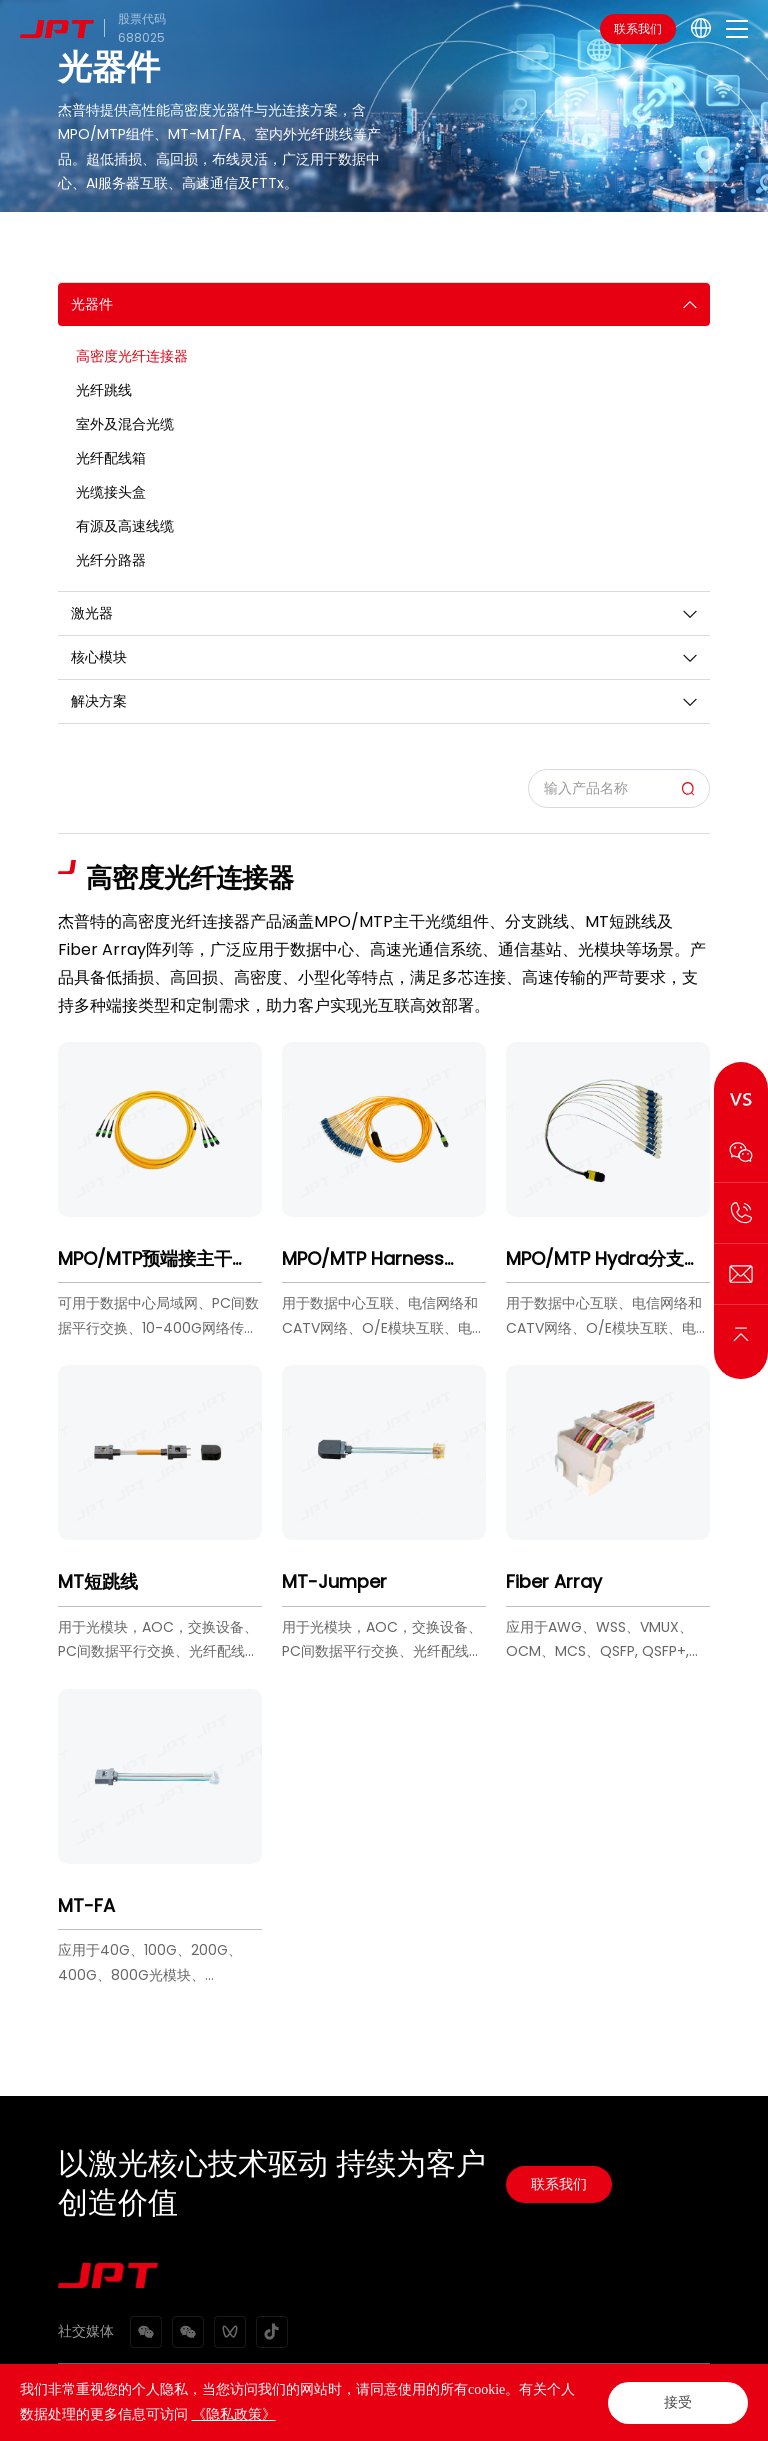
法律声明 (82, 2389)
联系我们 (638, 28)
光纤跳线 (104, 390)
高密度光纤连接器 (132, 356)
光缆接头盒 (111, 492)
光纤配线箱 (111, 458)
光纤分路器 (111, 560)
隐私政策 (160, 2389)
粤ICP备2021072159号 (452, 2416)
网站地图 (238, 2389)
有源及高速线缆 (125, 526)
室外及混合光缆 (125, 424)
